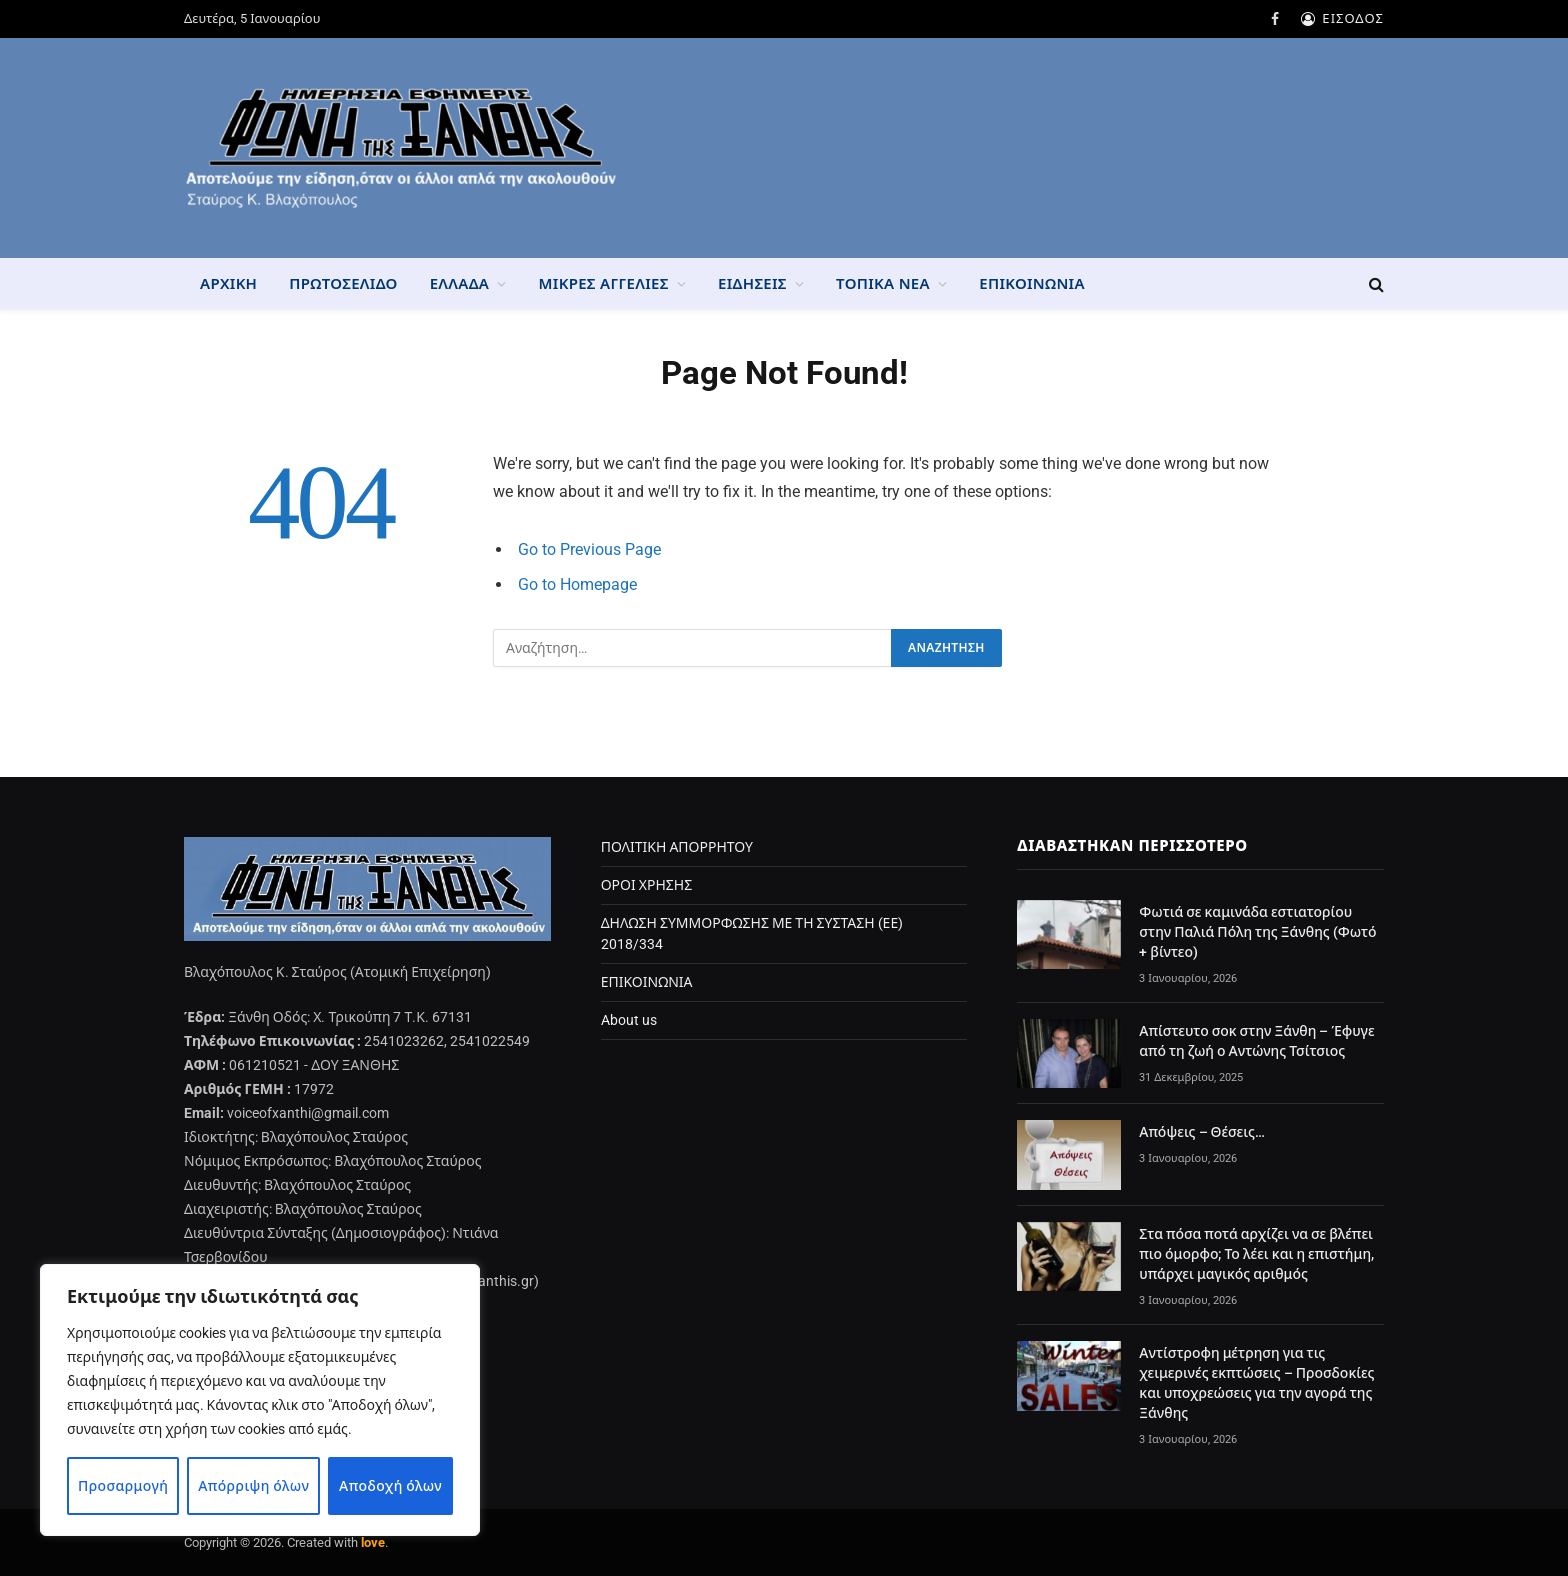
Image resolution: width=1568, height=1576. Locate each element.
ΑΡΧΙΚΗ (228, 284)
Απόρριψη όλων (253, 1486)
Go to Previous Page (589, 549)
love (373, 1542)
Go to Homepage (577, 584)
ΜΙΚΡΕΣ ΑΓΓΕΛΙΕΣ (604, 284)
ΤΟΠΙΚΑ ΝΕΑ (883, 284)
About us (629, 1020)
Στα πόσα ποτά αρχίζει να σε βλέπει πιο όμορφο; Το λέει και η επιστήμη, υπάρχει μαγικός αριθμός (1256, 1254)
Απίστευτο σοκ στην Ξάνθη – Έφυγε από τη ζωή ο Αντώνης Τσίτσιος (1256, 1041)
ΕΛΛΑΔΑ (460, 284)
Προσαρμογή (123, 1486)
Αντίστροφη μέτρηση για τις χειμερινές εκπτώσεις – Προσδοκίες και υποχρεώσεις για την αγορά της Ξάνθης (1256, 1383)
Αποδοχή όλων (390, 1486)
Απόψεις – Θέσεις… (1202, 1132)
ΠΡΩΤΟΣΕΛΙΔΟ (343, 284)
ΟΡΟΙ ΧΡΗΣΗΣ (647, 885)
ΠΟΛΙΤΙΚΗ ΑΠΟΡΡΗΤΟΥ (677, 847)
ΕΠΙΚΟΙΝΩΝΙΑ (1032, 284)
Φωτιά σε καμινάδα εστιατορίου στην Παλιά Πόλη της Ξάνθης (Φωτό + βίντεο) (1257, 932)
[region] (260, 1400)
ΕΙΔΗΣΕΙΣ (752, 284)
